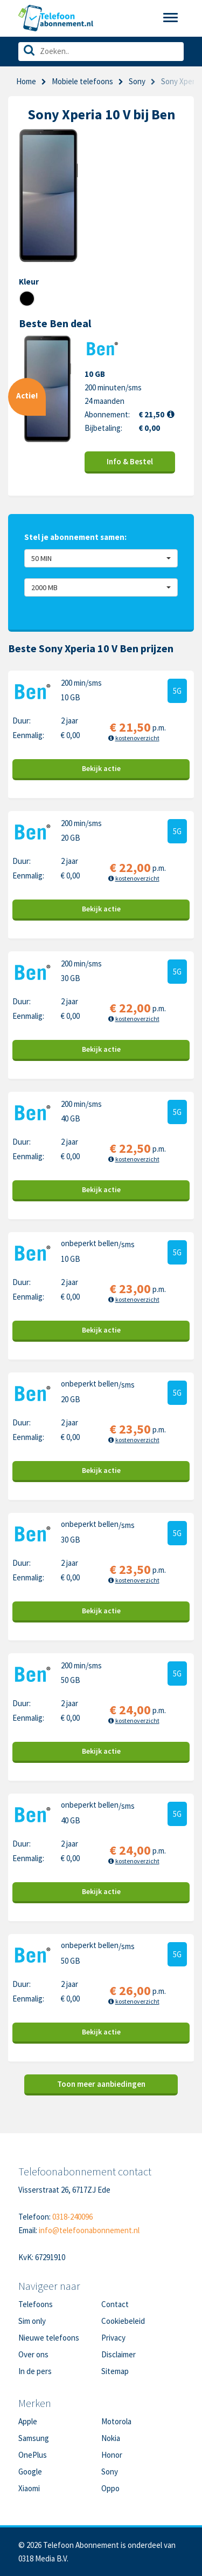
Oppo (110, 2488)
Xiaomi (29, 2488)
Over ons (33, 2354)
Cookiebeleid (123, 2321)
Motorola (116, 2421)
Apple (27, 2421)
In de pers (35, 2371)
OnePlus (32, 2455)
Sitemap (115, 2371)
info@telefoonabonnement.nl (89, 2230)
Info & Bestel (130, 461)
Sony (137, 81)
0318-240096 (72, 2217)
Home (26, 81)
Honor (111, 2455)
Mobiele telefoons (82, 81)
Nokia (110, 2438)
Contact (115, 2304)
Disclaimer (118, 2354)
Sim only (32, 2321)
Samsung (33, 2438)
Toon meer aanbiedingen (101, 2084)
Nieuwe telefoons (48, 2337)
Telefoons (35, 2304)
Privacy (113, 2337)
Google (30, 2471)
